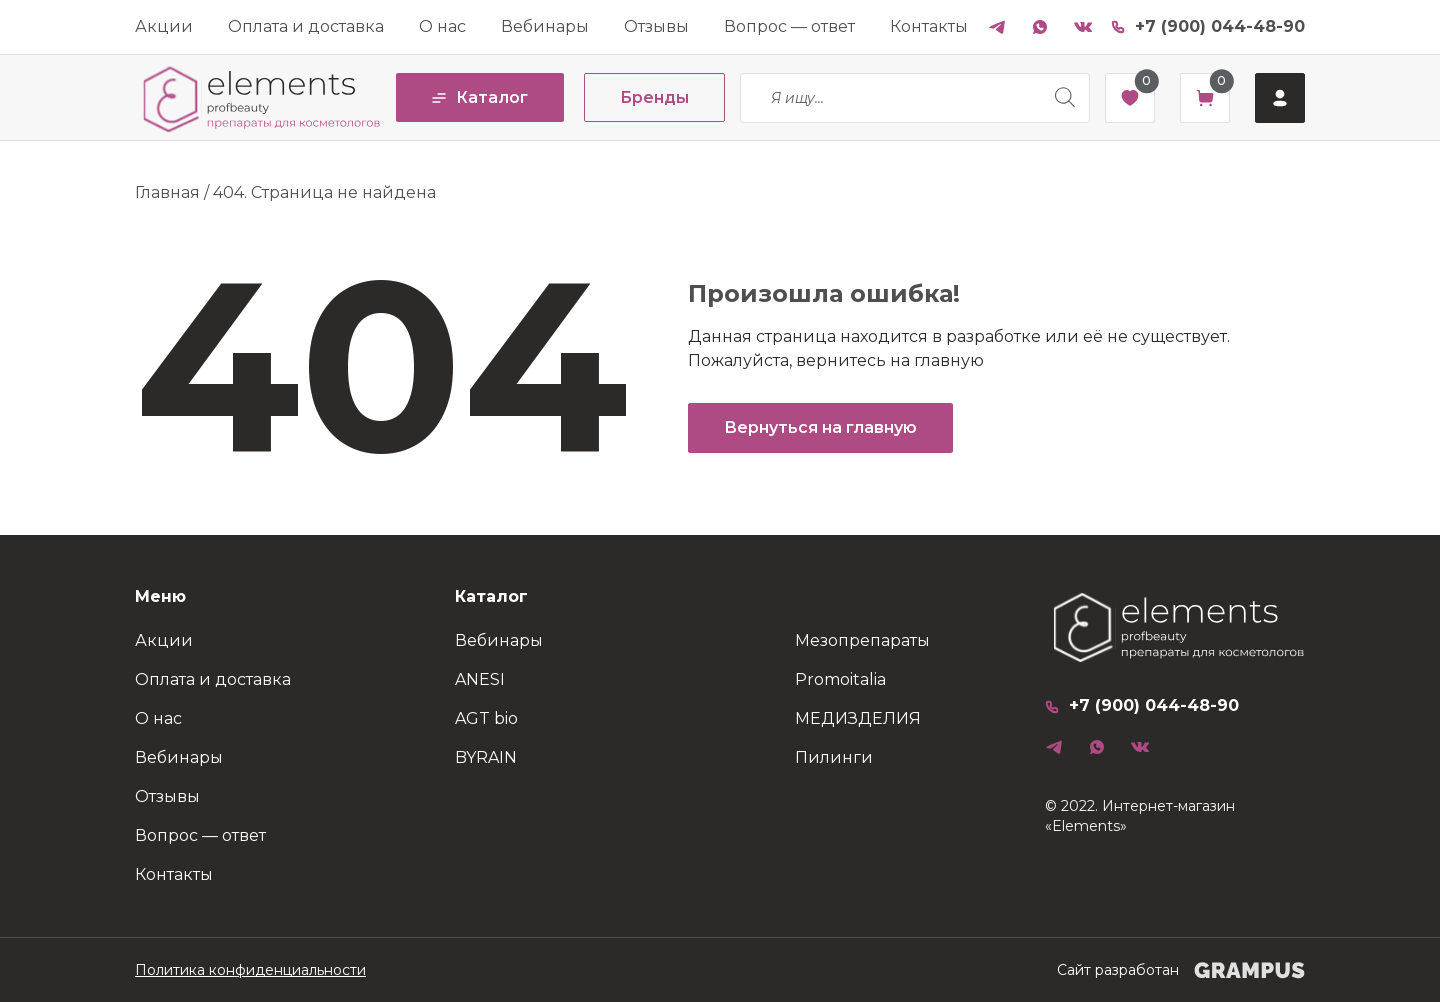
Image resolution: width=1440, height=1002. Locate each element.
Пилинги (834, 757)
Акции (164, 26)
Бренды (654, 97)
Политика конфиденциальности (250, 970)
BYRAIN (486, 757)
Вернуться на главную (820, 427)
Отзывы (656, 26)
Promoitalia (840, 679)
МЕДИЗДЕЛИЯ (858, 718)
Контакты (929, 26)
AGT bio (486, 718)
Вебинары (545, 26)
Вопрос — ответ (789, 26)
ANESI (480, 679)
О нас (442, 26)
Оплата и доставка (306, 26)
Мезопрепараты (862, 640)
